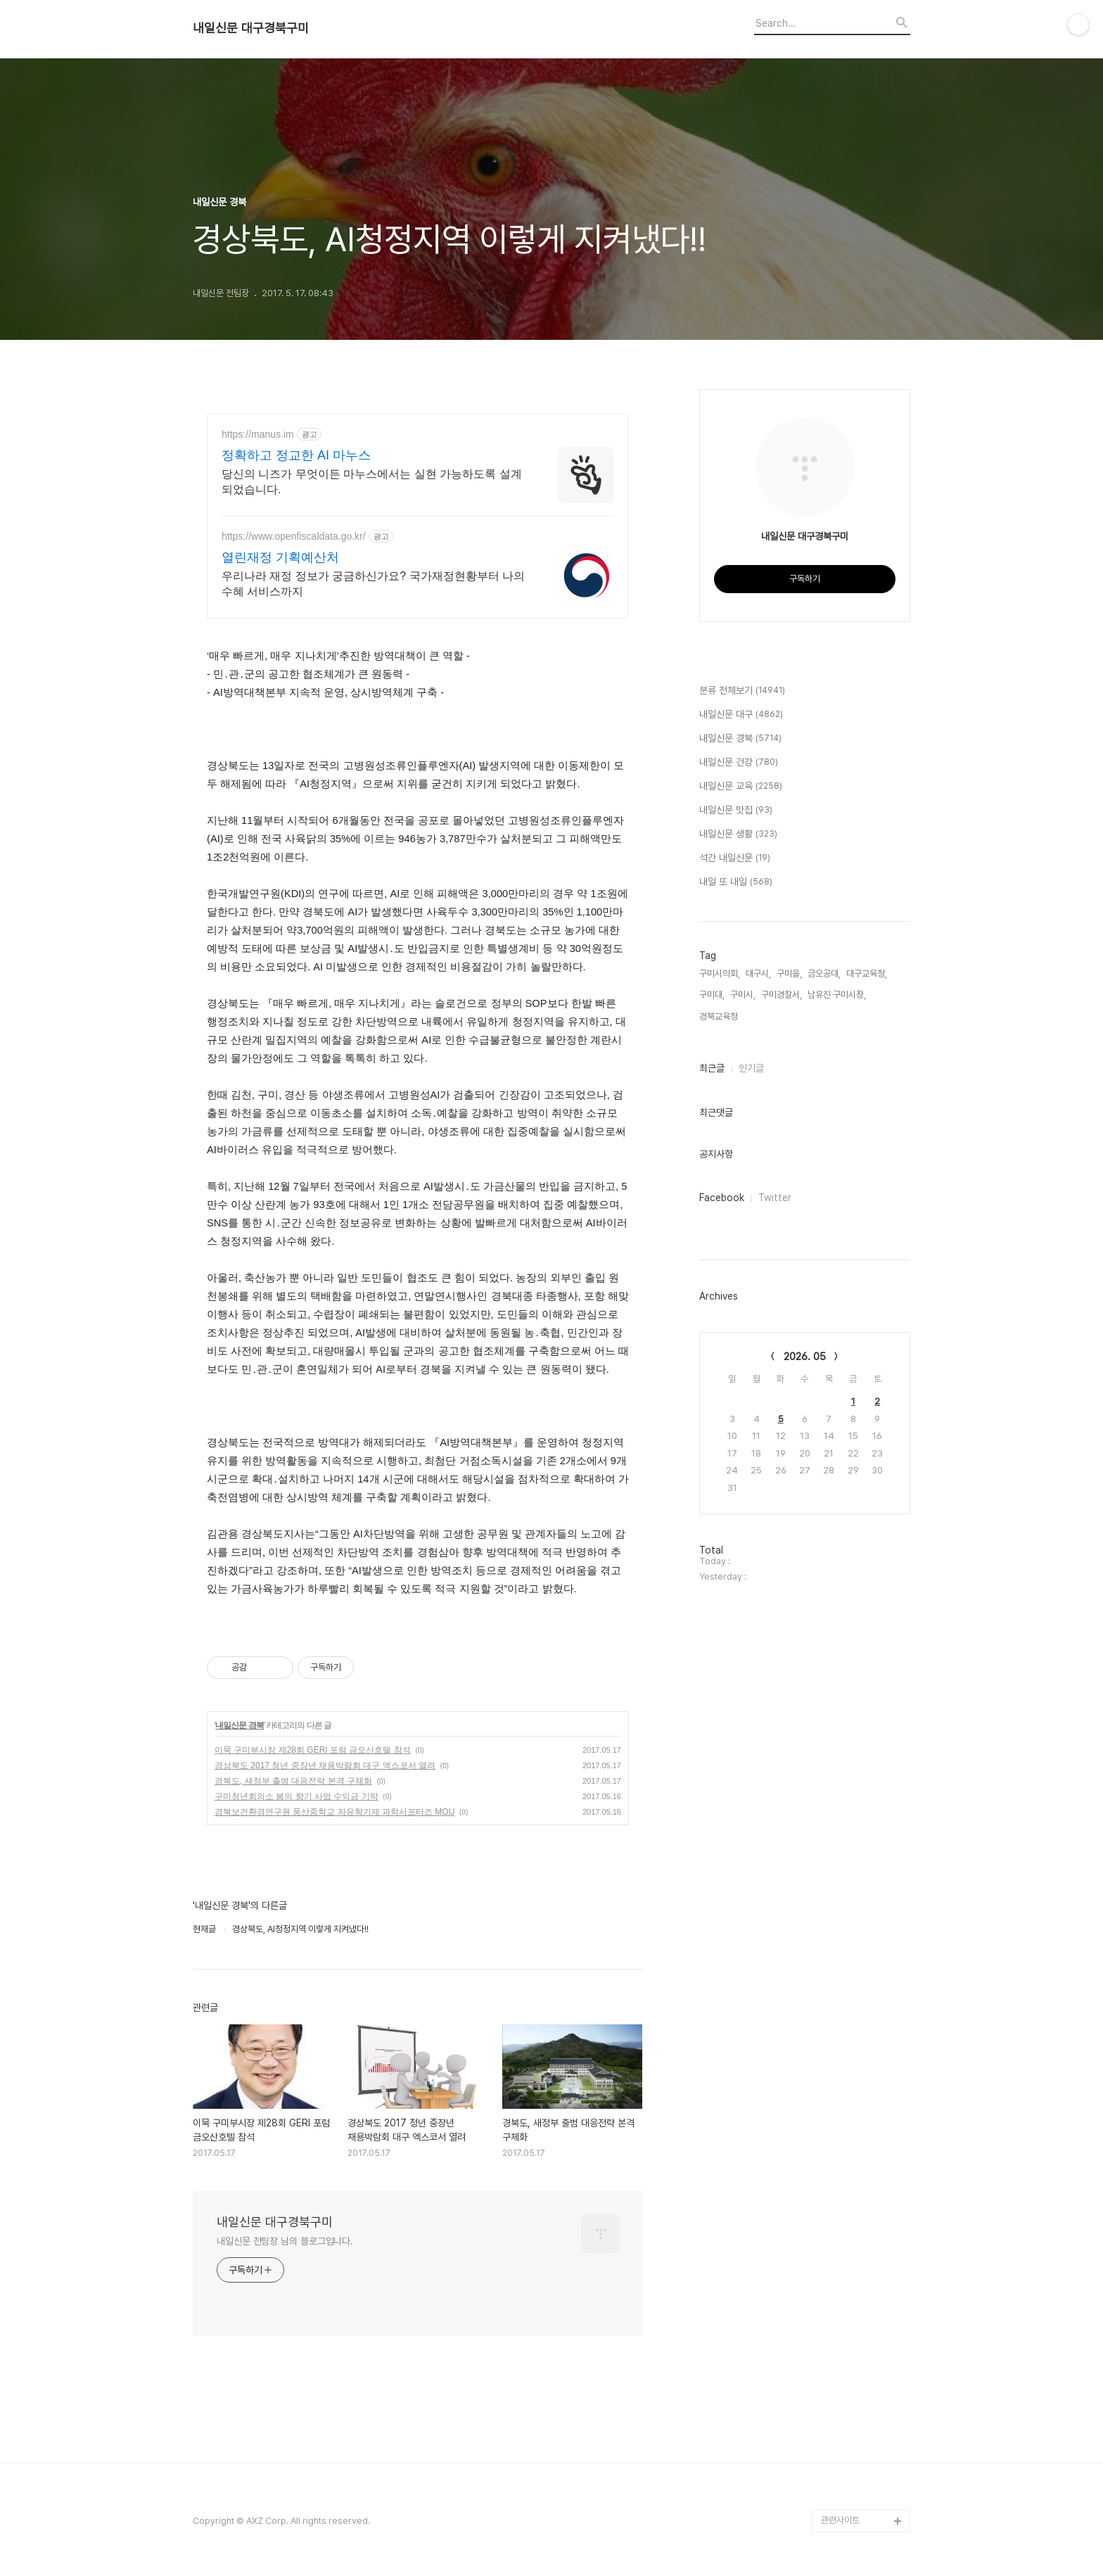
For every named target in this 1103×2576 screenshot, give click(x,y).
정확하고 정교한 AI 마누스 (296, 455)
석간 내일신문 (734, 858)
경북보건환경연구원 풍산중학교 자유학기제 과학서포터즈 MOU (334, 1812)
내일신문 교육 (740, 787)
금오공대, (824, 973)
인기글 (751, 1068)
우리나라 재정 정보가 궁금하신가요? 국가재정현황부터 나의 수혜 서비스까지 (373, 583)
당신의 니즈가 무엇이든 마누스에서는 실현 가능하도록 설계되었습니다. (372, 481)
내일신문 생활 (738, 834)
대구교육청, (866, 973)
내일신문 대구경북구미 (251, 28)
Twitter (774, 1197)
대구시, (758, 973)
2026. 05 (805, 1356)
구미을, (789, 973)
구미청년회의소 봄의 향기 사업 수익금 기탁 (296, 1796)
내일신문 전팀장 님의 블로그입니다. (285, 2241)
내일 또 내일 (735, 882)
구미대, (712, 994)
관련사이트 (840, 2520)
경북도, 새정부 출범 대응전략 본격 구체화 (293, 1781)
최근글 (712, 1068)
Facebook (721, 1197)
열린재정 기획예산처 (280, 557)
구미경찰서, (781, 994)
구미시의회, (719, 973)
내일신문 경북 (239, 1725)
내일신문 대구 (741, 715)
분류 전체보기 (742, 691)
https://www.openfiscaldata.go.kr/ (294, 536)
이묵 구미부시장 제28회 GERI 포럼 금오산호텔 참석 (313, 1750)
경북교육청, (719, 1016)
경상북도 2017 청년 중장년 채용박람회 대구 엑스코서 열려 (325, 1765)
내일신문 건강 (738, 763)
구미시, (742, 994)
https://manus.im (258, 434)
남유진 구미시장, (837, 994)
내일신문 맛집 (735, 811)
